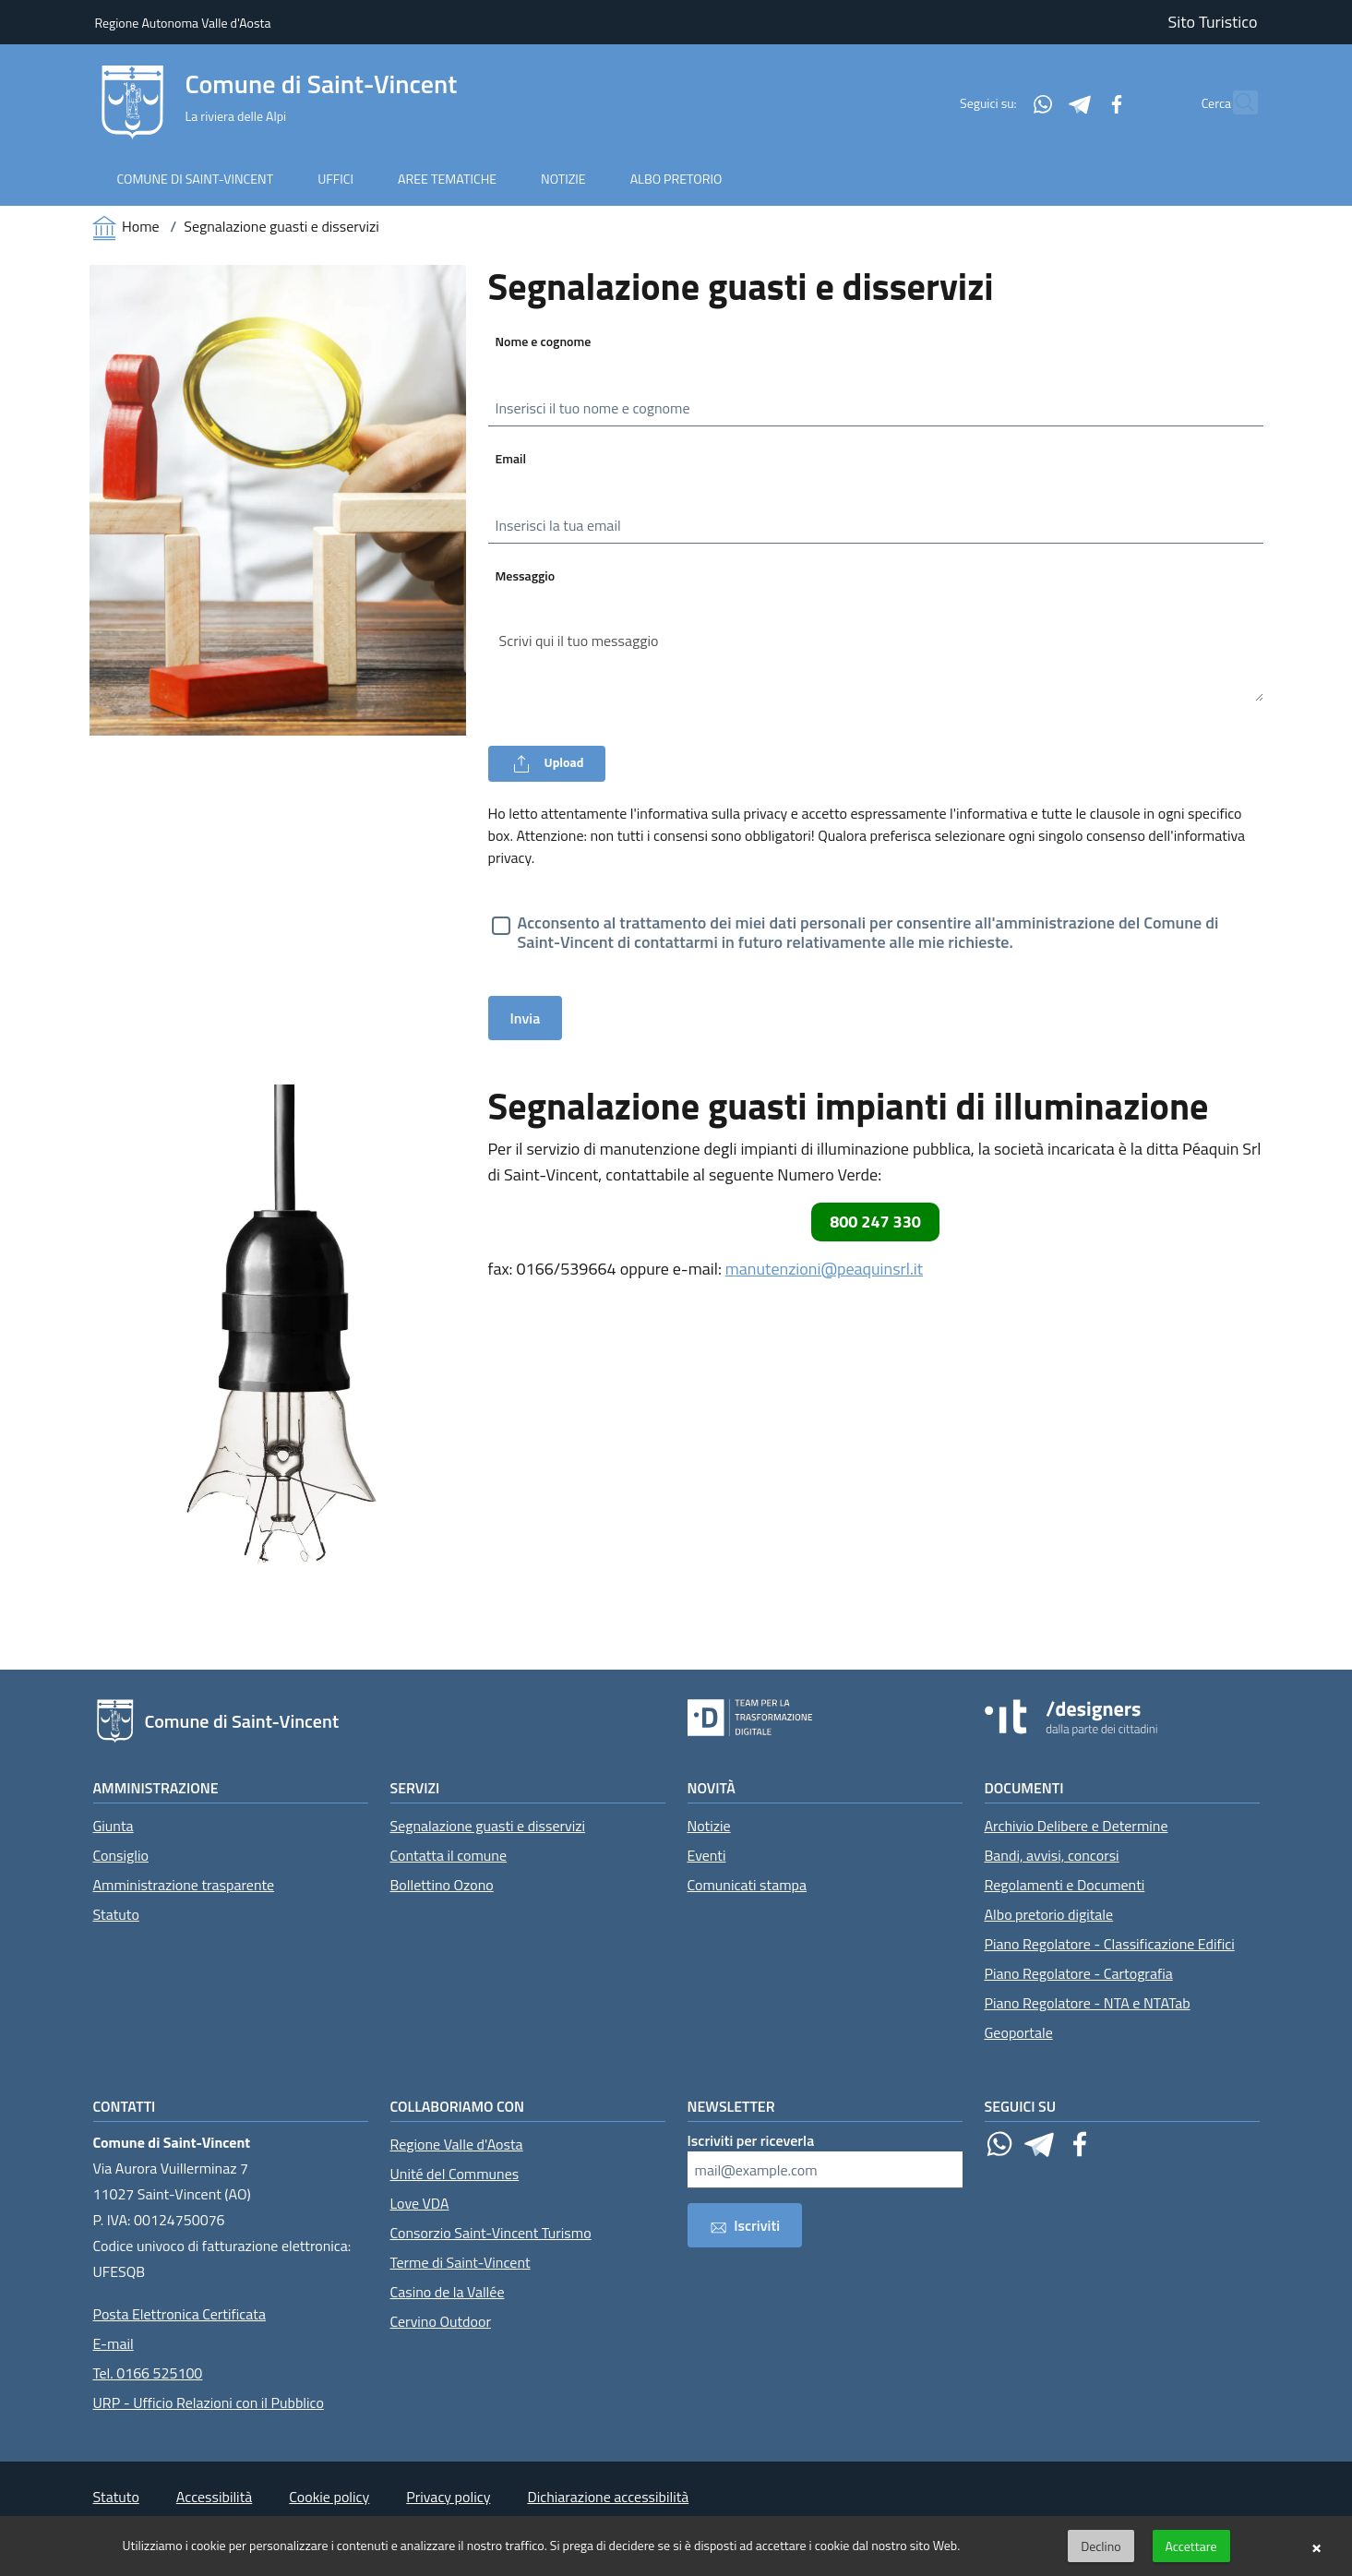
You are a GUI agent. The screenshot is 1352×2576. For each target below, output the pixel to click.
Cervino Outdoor (441, 2321)
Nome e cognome (544, 341)
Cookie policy (329, 2497)
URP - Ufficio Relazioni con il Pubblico (208, 2402)
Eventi (707, 1855)
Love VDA (419, 2203)
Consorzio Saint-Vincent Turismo (491, 2233)
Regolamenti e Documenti (1065, 1885)
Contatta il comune (449, 1855)
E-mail (113, 2343)
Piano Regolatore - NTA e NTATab (1087, 2003)
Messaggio (526, 575)
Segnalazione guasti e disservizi (488, 1826)
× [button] (1316, 2546)
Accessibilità (214, 2497)
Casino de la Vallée (447, 2292)
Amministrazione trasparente (184, 1885)
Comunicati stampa (748, 1885)
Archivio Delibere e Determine (1076, 1826)
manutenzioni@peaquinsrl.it (824, 1268)
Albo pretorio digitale (1049, 1914)
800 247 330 (875, 1221)
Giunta (113, 1826)
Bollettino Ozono (442, 1885)
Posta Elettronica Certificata (179, 2314)
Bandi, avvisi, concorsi (1052, 1855)
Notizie (709, 1826)
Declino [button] (1100, 2546)
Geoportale (1019, 2032)
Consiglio (121, 1855)
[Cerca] (1236, 102)
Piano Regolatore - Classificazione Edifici (1110, 1944)
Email (511, 458)
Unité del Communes (455, 2174)
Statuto (116, 1914)
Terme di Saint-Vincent (460, 2262)
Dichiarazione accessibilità (607, 2497)
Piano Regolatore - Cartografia (1079, 1973)
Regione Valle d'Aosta (456, 2144)
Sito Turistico (1213, 21)
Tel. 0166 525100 (148, 2373)
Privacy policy (448, 2497)
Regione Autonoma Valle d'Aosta (183, 22)
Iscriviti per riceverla (751, 2140)
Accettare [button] (1191, 2546)
